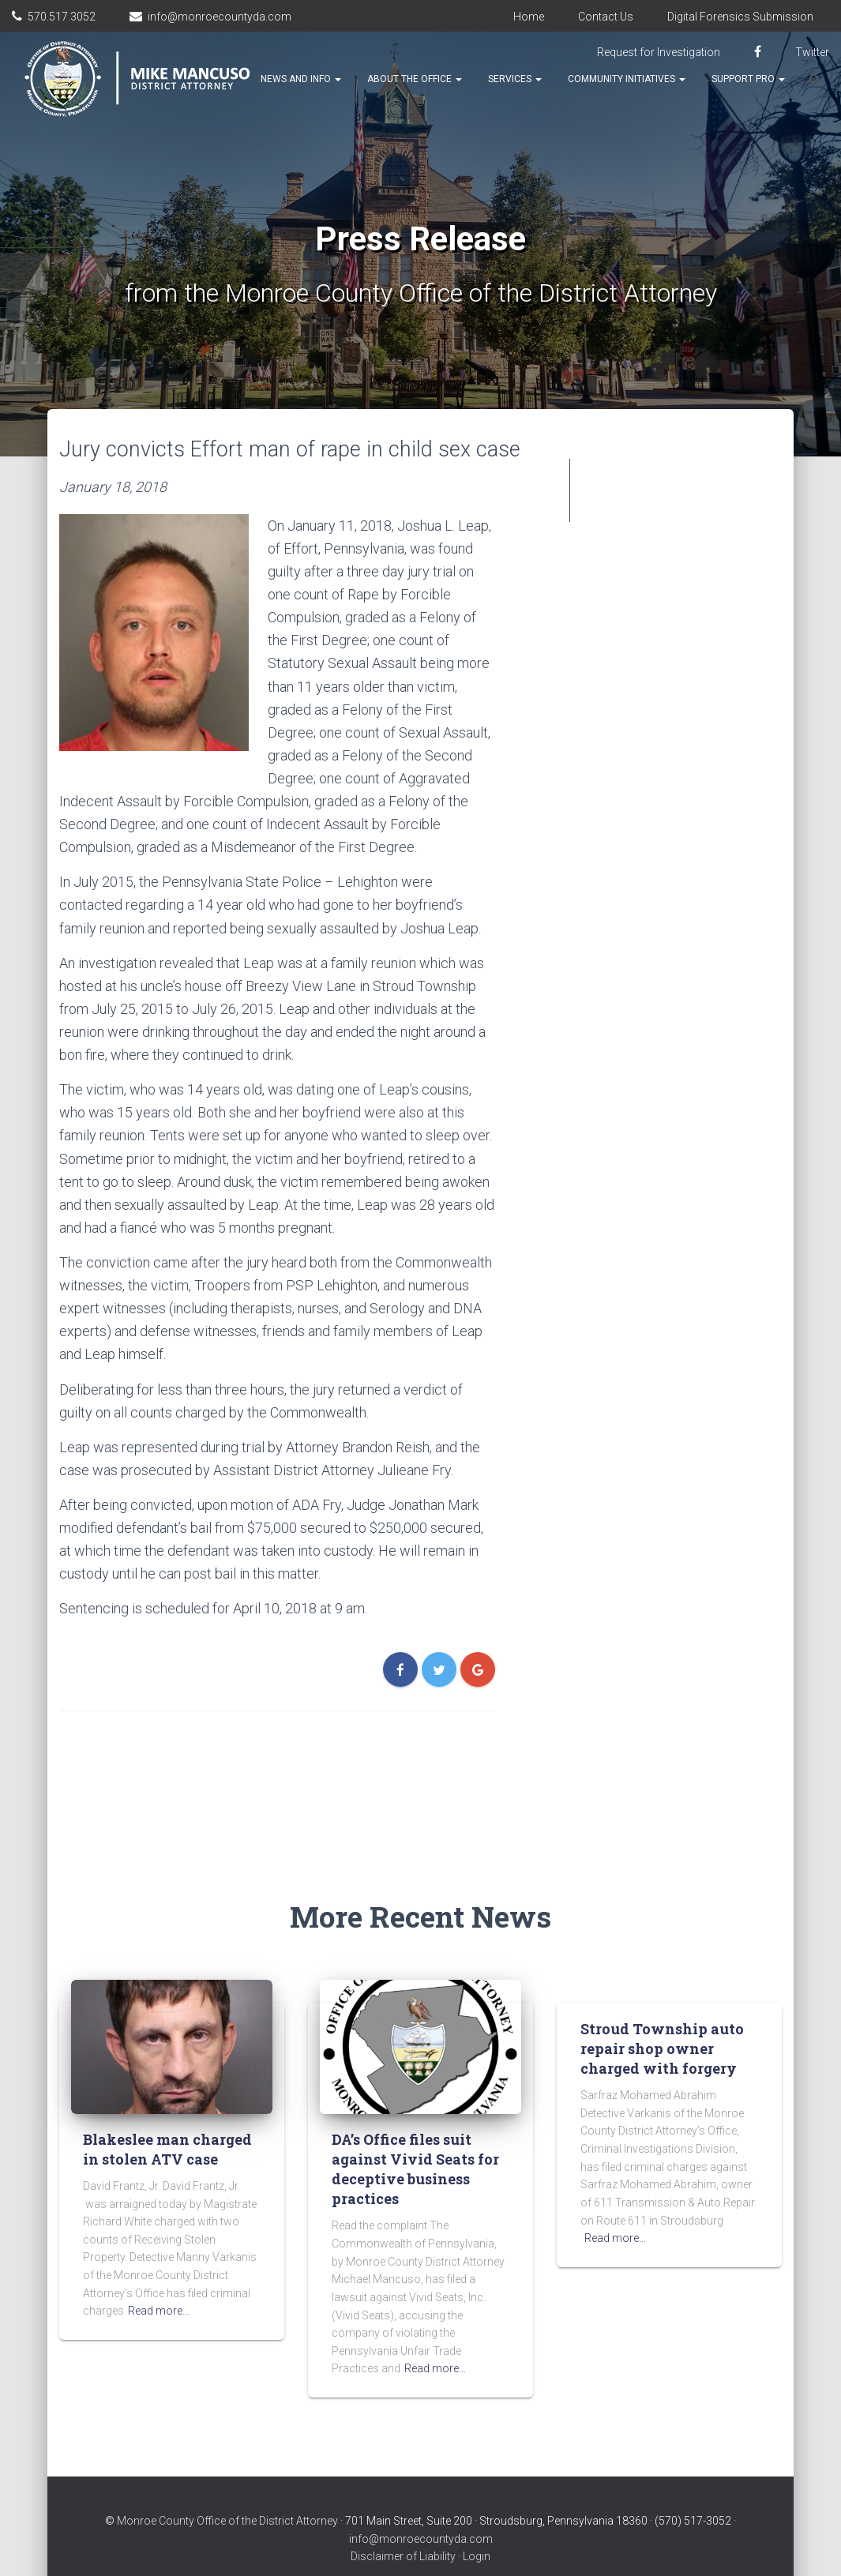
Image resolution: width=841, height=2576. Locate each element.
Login (476, 2524)
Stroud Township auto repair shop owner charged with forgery (662, 2017)
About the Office (414, 78)
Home (528, 16)
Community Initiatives (626, 78)
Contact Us (605, 16)
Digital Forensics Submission (740, 16)
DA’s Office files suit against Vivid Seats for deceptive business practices (415, 2137)
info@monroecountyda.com (219, 16)
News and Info (301, 78)
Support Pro (748, 78)
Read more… (159, 2279)
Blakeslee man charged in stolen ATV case (167, 2117)
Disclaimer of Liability (403, 2524)
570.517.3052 (62, 16)
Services (515, 78)
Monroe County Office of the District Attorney (227, 2489)
